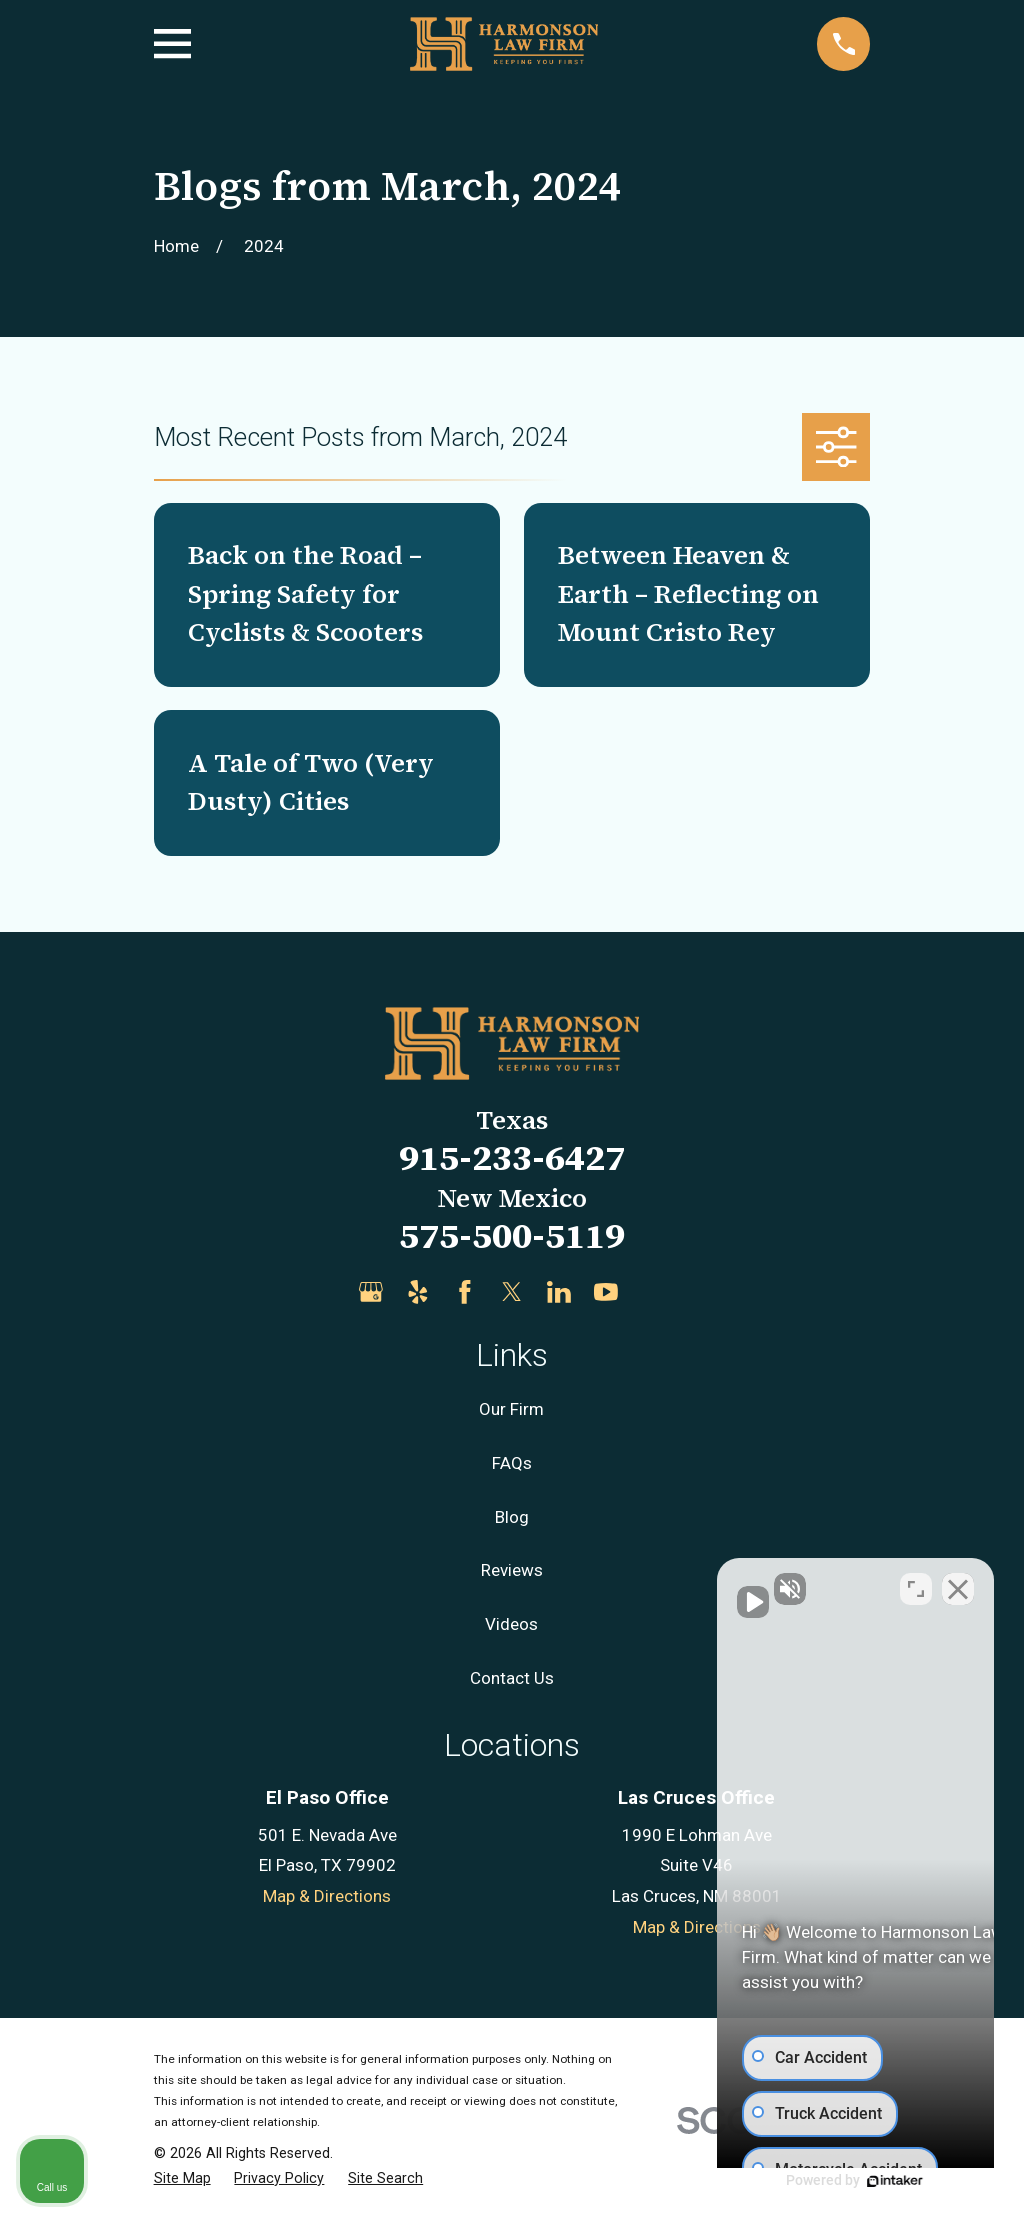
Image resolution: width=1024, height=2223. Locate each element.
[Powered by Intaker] (854, 2181)
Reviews (512, 1570)
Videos (511, 1624)
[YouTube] (606, 1292)
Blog (512, 1517)
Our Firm (511, 1409)
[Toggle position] (916, 1584)
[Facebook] (465, 1292)
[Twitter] (512, 1292)
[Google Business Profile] (371, 1292)
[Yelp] (418, 1292)
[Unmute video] (670, 1584)
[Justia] (653, 1292)
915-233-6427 (512, 1157)
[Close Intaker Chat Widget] (958, 1584)
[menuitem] (182, 2179)
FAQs (512, 1463)
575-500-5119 (512, 1235)
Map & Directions (327, 1896)
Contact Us (512, 1678)
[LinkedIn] (559, 1292)
